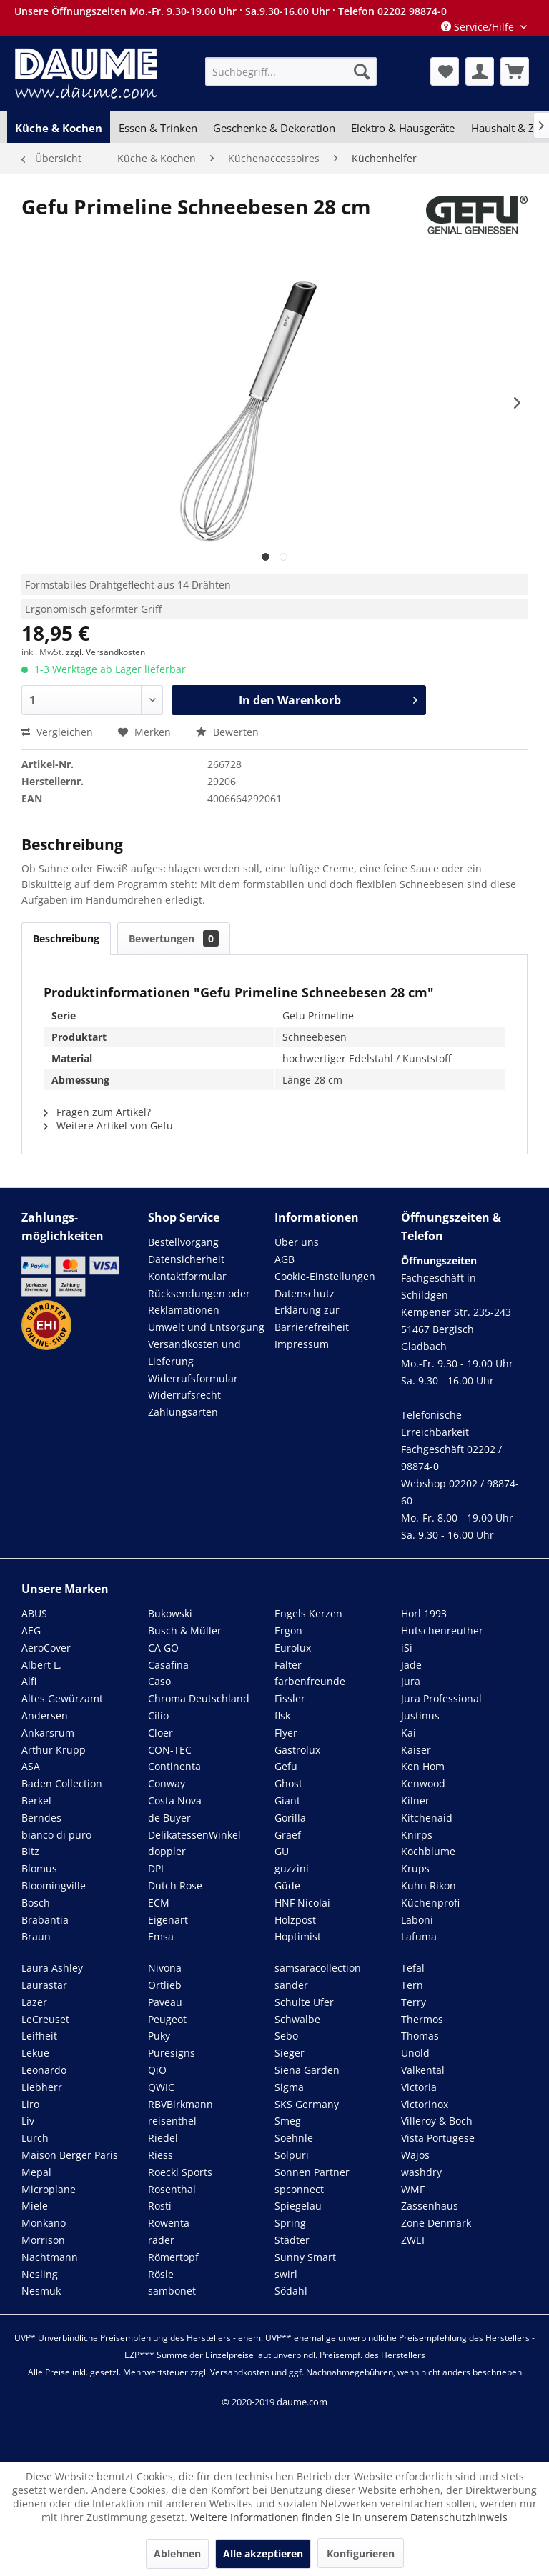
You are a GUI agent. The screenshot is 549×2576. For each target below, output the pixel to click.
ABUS (34, 1613)
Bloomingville (53, 1885)
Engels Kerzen (308, 1613)
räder (161, 2240)
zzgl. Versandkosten (105, 652)
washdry (421, 2172)
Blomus (39, 1868)
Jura (410, 1681)
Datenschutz (304, 1293)
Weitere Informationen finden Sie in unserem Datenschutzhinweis (349, 2517)
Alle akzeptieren (263, 2553)
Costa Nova (175, 1800)
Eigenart (168, 1920)
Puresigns (171, 2053)
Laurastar (44, 1985)
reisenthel (172, 2120)
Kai (408, 1732)
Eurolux (292, 1647)
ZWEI (413, 2240)
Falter (288, 1665)
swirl (285, 2274)
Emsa (161, 1936)
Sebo (286, 2035)
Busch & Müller (185, 1630)
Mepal (36, 2172)
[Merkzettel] (444, 71)
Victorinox (424, 2104)
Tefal (413, 1968)
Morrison (43, 2240)
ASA (30, 1766)
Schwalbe (297, 2019)
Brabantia (45, 1920)
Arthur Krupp (53, 1750)
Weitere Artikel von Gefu (108, 1125)
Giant (287, 1800)
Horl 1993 (424, 1613)
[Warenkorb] (514, 71)
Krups (415, 1868)
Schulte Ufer (304, 2002)
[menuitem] (291, 71)
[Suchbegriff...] (291, 71)
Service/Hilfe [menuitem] (479, 27)
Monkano (43, 2223)
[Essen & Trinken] (157, 127)
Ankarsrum (47, 1732)
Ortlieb (165, 1985)
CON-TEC (170, 1750)
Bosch (35, 1902)
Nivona (165, 1968)
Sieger (289, 2053)
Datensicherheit (186, 1259)
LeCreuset (45, 2019)
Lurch (35, 2138)
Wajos (415, 2155)
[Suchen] (362, 71)
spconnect (299, 2189)
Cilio (158, 1715)
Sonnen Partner (312, 2172)
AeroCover (46, 1647)
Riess (160, 2155)
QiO (157, 2070)
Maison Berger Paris (69, 2155)
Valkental (423, 2070)
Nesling (39, 2274)
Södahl (290, 2290)
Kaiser (416, 1750)
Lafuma (419, 1936)
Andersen (44, 1715)
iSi (406, 1647)
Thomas (420, 2035)
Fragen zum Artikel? (97, 1112)
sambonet (172, 2290)
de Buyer (169, 1817)
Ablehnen (177, 2553)
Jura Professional (441, 1698)
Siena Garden (307, 2070)
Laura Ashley (52, 1968)
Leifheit (39, 2035)
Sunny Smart (305, 2257)
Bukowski (170, 1613)
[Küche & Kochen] (58, 127)
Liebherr (41, 2087)
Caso (159, 1681)
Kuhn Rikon (428, 1885)
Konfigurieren (361, 2553)
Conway (166, 1783)
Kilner (415, 1800)
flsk (282, 1715)
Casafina (168, 1665)
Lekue (35, 2053)
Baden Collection (61, 1783)
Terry (413, 2002)
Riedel (163, 2138)
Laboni (417, 1920)
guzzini (291, 1868)
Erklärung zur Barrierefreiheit (311, 1318)
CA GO (163, 1647)
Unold (415, 2053)
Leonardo (43, 2070)
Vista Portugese (438, 2138)
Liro (30, 2104)
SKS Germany (306, 2104)
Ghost (288, 1783)
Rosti (160, 2205)
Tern (412, 1985)
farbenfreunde (309, 1681)
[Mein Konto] (479, 71)
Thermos (422, 2019)
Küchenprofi (430, 1902)
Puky (159, 2035)
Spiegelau (298, 2205)
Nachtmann (49, 2257)
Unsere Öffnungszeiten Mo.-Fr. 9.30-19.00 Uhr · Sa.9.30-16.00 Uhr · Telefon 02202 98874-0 (230, 11)
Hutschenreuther (442, 1630)
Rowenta (168, 2223)
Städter (292, 2240)
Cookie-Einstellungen (324, 1276)
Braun (36, 1936)
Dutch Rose (175, 1885)
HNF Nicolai (302, 1902)
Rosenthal (172, 2189)
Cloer (160, 1732)
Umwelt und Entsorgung (206, 1327)
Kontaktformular (187, 1276)
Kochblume (428, 1851)
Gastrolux (297, 1750)
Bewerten (227, 732)
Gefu (285, 1766)
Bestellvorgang (183, 1242)
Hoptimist (297, 1936)
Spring (290, 2223)
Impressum (301, 1344)
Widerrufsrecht (184, 1395)
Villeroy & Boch (437, 2120)
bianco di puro (56, 1835)
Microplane (48, 2189)
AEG (31, 1630)
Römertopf (173, 2257)
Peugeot (167, 2019)
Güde (287, 1885)
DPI (156, 1868)
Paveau (165, 2002)
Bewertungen (174, 938)
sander (291, 1985)
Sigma (289, 2087)
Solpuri (291, 2155)
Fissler (289, 1698)
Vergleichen (57, 732)
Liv (27, 2120)
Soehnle (293, 2138)
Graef (287, 1835)
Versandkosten (239, 2372)
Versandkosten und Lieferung (194, 1352)
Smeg (287, 2120)
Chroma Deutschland (198, 1698)
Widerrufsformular (193, 1378)
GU (281, 1851)
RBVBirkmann (180, 2104)
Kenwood (423, 1783)
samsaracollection (317, 1968)
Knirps (416, 1835)
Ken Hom (423, 1766)
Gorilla (290, 1817)
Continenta (174, 1766)
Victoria (419, 2087)
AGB (284, 1259)
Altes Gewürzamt (62, 1698)
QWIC (161, 2087)
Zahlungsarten (183, 1412)
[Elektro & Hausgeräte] (403, 127)
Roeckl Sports (180, 2172)
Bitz (30, 1851)
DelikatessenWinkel (194, 1835)
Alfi (28, 1681)
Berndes (41, 1817)
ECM (158, 1902)
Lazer (34, 2002)
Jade (411, 1665)
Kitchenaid (426, 1817)
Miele (34, 2205)
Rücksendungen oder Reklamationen (199, 1302)
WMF (413, 2189)
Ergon (288, 1630)
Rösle (161, 2274)
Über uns (296, 1242)
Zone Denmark (436, 2223)
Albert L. (41, 1665)
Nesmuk (41, 2290)
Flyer (285, 1732)
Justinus (420, 1715)
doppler (167, 1851)
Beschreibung (66, 938)
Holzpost (295, 1920)
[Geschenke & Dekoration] (274, 127)
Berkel (36, 1800)
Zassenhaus (429, 2205)
